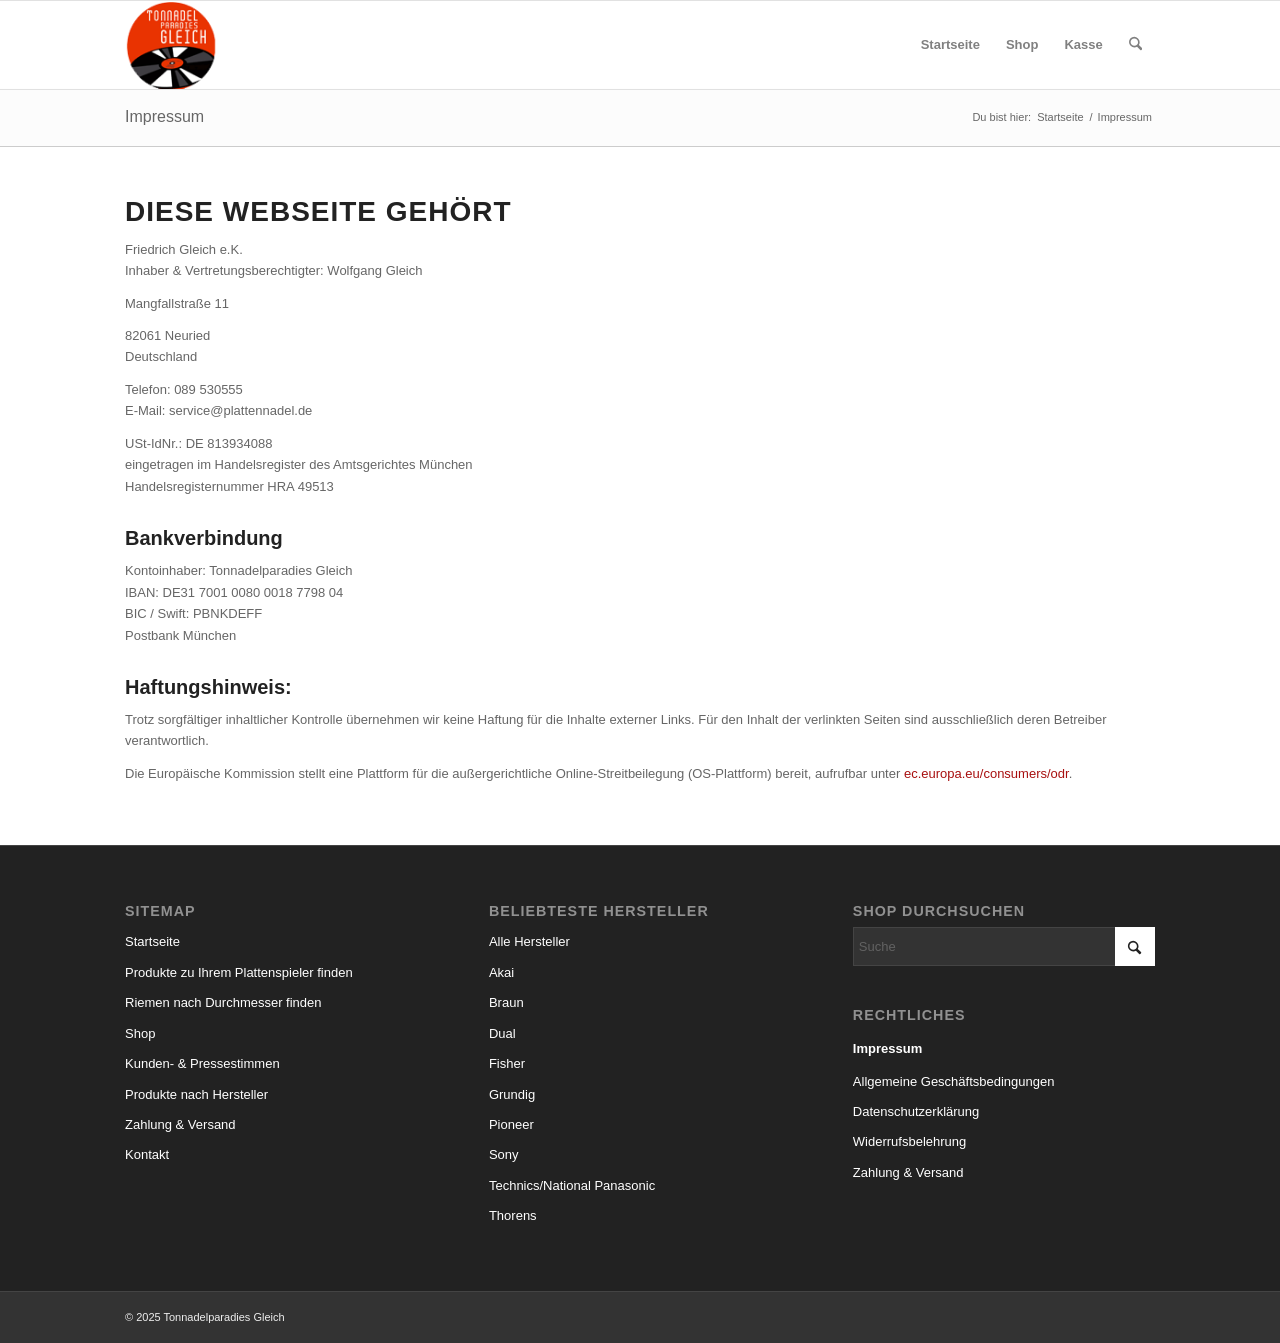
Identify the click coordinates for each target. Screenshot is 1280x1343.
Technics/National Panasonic (572, 1185)
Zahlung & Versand (180, 1124)
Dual (502, 1033)
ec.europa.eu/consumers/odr (986, 773)
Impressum (164, 116)
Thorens (513, 1215)
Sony (504, 1154)
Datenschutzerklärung (916, 1111)
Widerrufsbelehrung (909, 1141)
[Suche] (1135, 45)
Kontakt (147, 1154)
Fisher (507, 1063)
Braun (506, 1002)
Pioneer (511, 1124)
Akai (501, 972)
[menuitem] (950, 45)
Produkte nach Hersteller (196, 1094)
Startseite (152, 941)
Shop (140, 1033)
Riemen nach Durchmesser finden (223, 1002)
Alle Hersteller (529, 941)
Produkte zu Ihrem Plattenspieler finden (239, 972)
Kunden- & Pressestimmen (202, 1063)
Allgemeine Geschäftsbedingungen (954, 1081)
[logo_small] (171, 45)
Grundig (512, 1094)
